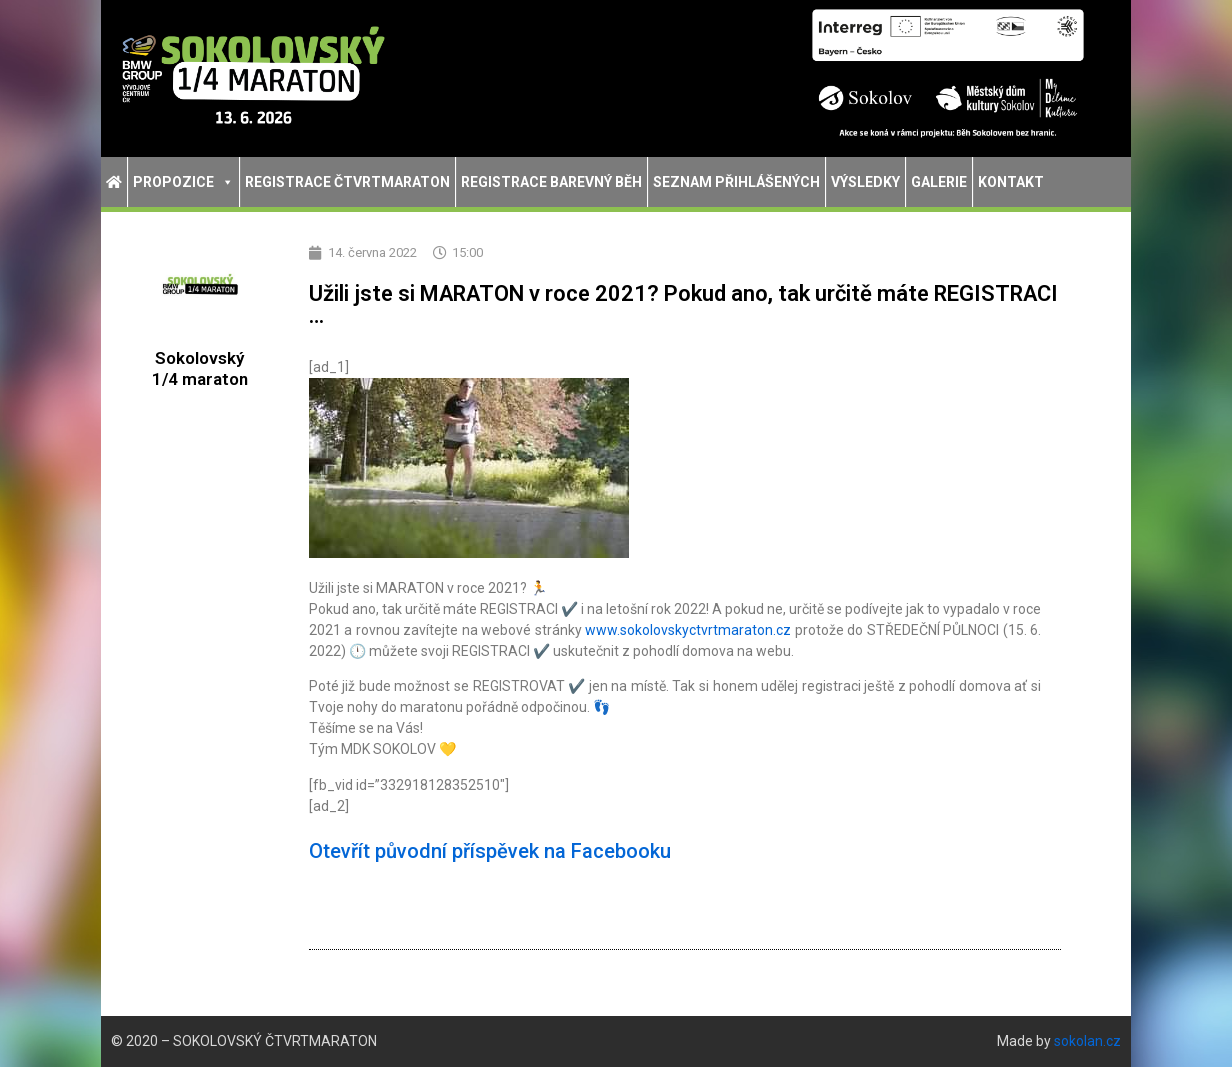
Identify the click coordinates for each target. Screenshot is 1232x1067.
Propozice (183, 182)
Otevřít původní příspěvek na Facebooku (490, 851)
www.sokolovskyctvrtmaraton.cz (688, 630)
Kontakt (1011, 182)
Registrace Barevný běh (551, 182)
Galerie (939, 182)
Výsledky (865, 182)
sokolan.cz (1087, 1041)
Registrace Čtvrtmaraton (347, 182)
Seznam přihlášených (736, 182)
